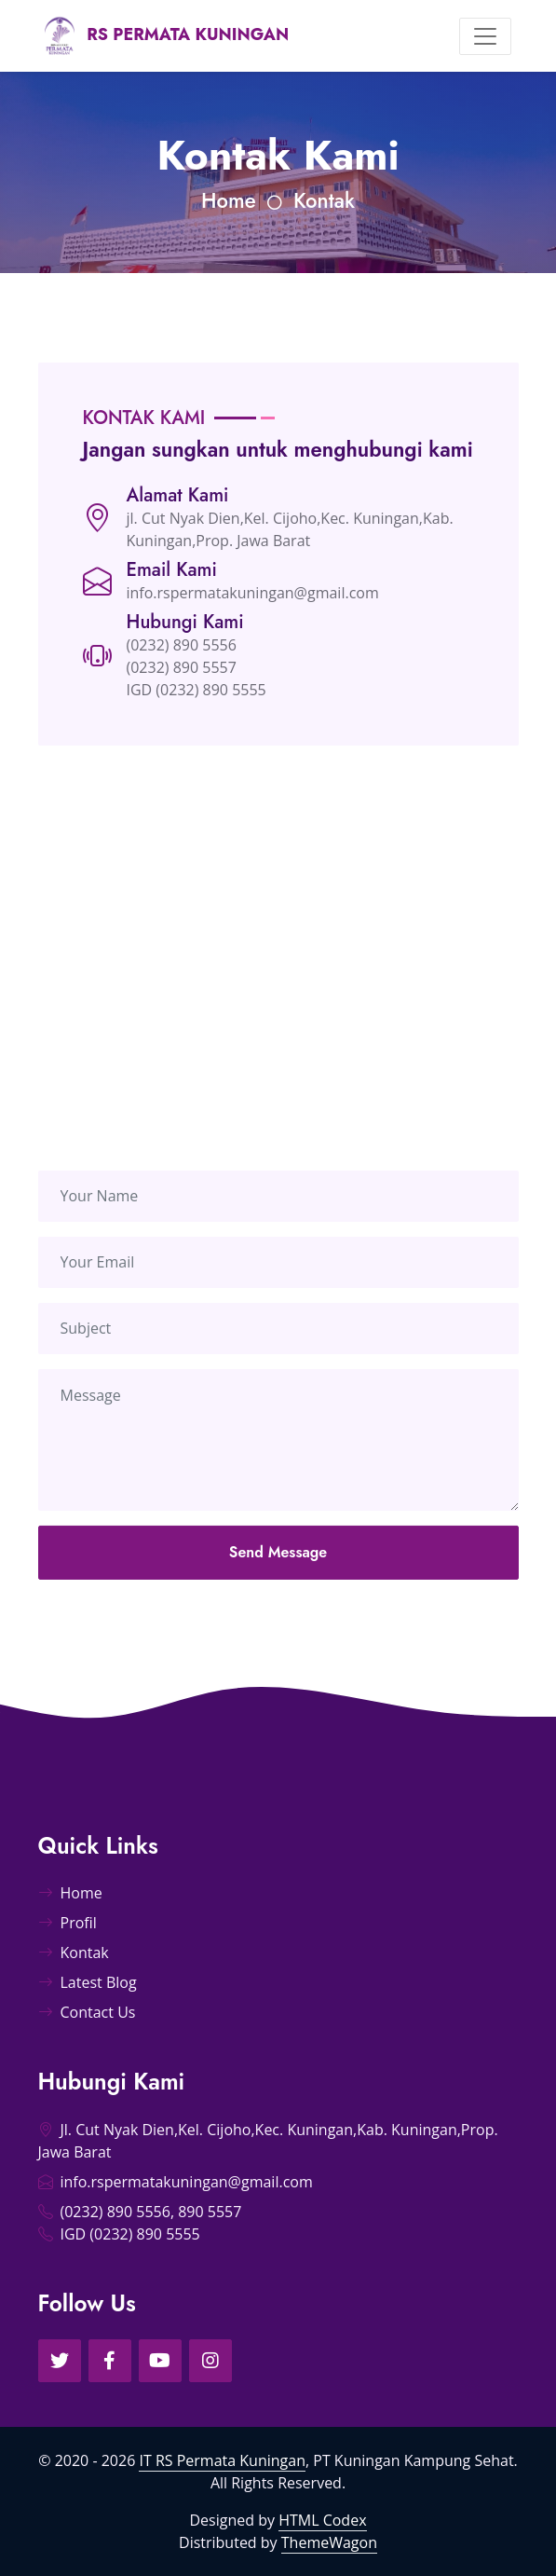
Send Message (278, 1577)
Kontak (324, 200)
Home (228, 200)
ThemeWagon (329, 2542)
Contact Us (87, 2012)
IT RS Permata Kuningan (222, 2460)
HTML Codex (322, 2520)
